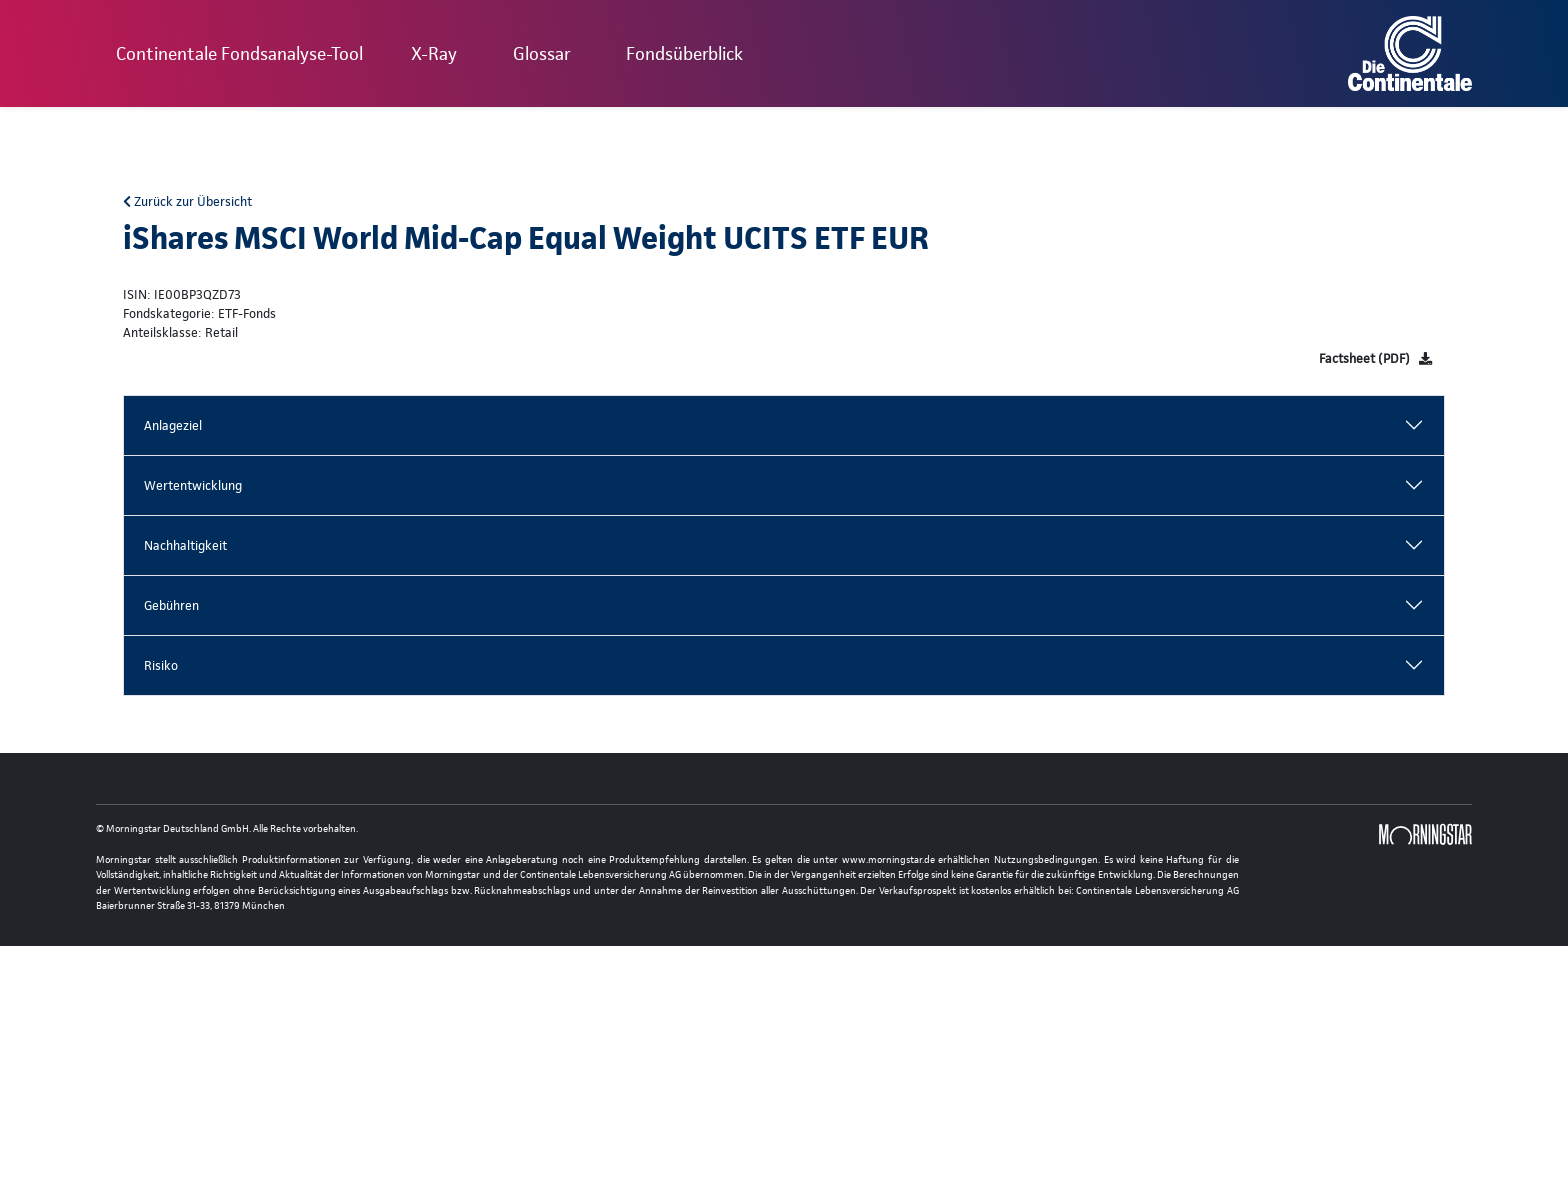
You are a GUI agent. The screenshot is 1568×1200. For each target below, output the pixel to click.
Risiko (161, 665)
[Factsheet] (1375, 358)
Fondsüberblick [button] (684, 53)
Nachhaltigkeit (185, 545)
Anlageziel (173, 425)
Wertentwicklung (193, 485)
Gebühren (171, 605)
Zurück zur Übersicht (187, 201)
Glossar (541, 53)
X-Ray (434, 53)
